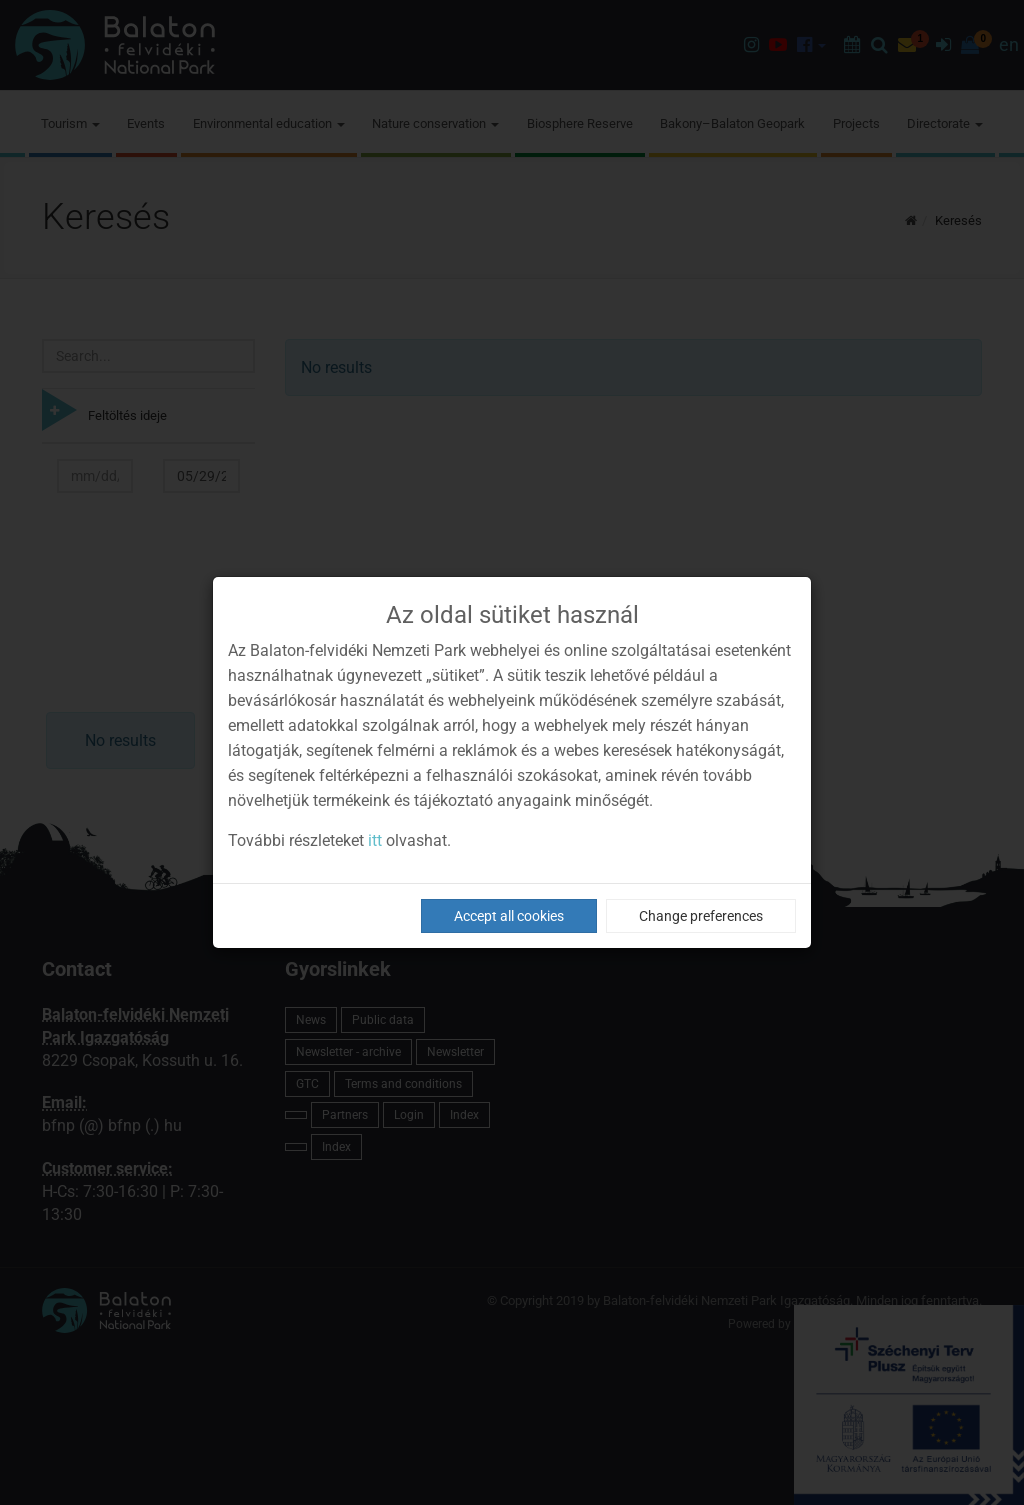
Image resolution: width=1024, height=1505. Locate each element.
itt (375, 840)
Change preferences (701, 916)
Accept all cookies (509, 916)
